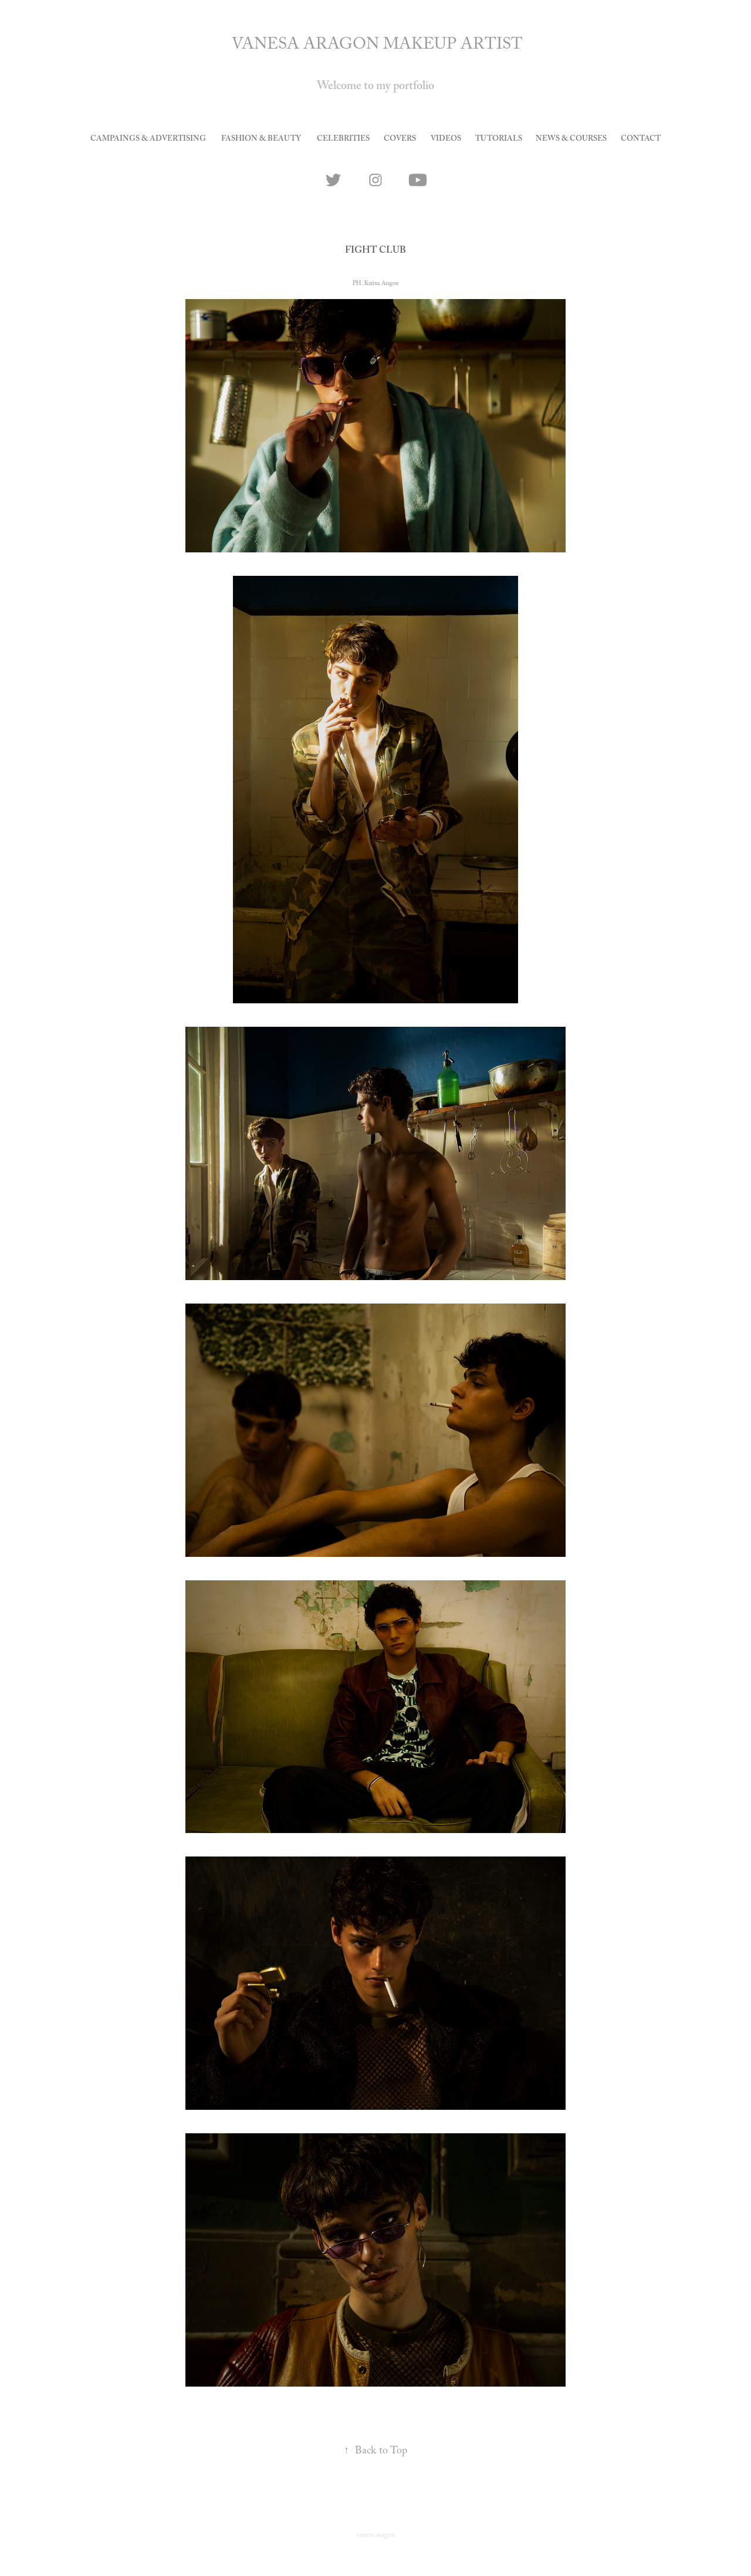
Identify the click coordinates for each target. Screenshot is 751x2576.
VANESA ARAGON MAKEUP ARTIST (377, 46)
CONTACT (641, 139)
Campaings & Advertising (148, 139)
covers (400, 139)
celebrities (343, 139)
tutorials (498, 139)
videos (446, 139)
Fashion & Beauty (261, 139)
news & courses (571, 139)
